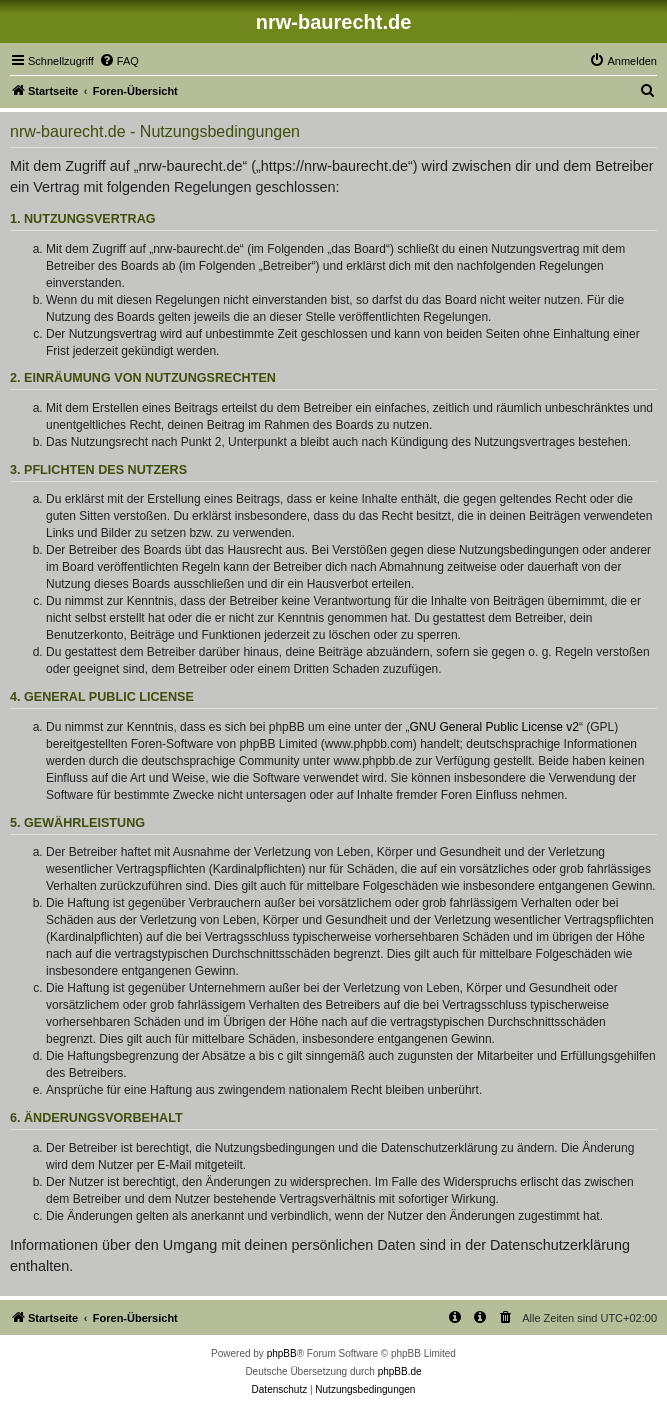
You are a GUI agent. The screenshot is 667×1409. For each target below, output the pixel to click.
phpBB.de (400, 1371)
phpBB (282, 1353)
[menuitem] (119, 61)
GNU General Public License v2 (494, 727)
